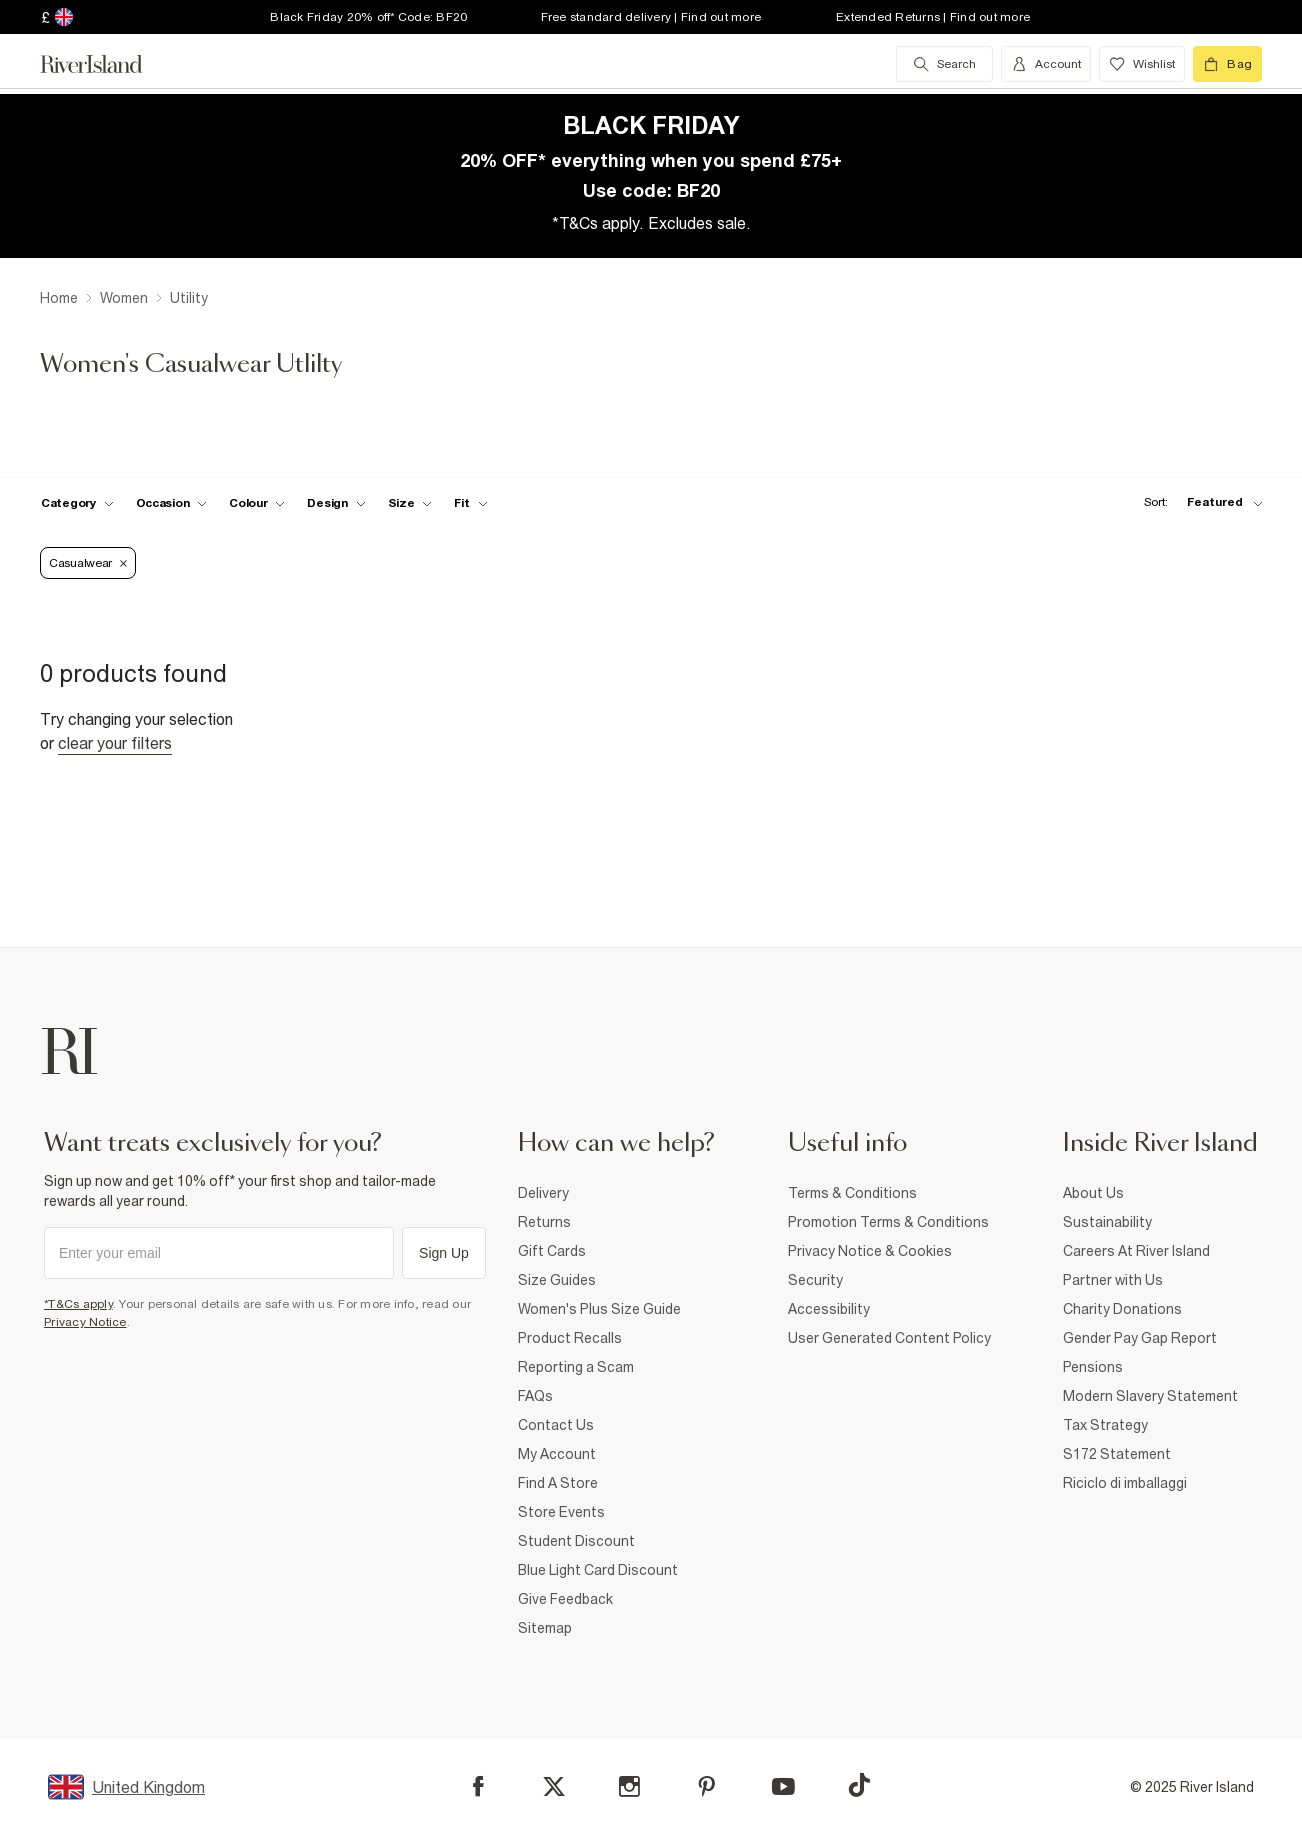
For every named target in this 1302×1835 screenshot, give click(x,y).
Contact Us (556, 1425)
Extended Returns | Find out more (933, 17)
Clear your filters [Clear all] (115, 743)
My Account (557, 1454)
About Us (1093, 1193)
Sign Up (444, 1253)
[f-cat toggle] (77, 503)
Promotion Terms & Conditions (888, 1222)
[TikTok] (859, 1785)
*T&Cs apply (78, 1304)
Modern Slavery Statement (1150, 1396)
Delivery (543, 1193)
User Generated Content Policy (889, 1338)
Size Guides (557, 1280)
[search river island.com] (944, 64)
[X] (554, 1787)
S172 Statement (1117, 1454)
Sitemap (545, 1628)
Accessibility (829, 1309)
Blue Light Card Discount (598, 1570)
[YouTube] (783, 1786)
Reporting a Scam (576, 1367)
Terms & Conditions (852, 1193)
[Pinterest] (706, 1786)
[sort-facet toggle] (1198, 502)
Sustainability (1107, 1222)
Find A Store (558, 1483)
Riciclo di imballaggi (1125, 1483)
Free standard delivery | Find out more (651, 17)
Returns (544, 1222)
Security (815, 1280)
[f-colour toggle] (257, 503)
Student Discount (576, 1541)
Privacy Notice (85, 1322)
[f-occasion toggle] (172, 503)
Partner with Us (1113, 1280)
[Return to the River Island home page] (106, 64)
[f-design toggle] (336, 503)
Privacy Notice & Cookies (870, 1251)
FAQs (535, 1396)
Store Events (561, 1512)
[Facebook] (478, 1786)
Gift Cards (552, 1251)
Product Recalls (570, 1338)
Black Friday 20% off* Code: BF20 (368, 17)
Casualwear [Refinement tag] (88, 563)
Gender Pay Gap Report (1140, 1338)
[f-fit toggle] (470, 503)
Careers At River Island (1136, 1251)
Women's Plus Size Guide (599, 1309)
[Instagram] (629, 1786)
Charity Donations (1122, 1309)
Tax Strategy (1105, 1425)
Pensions (1093, 1367)
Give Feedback (565, 1599)
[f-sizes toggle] (410, 503)
